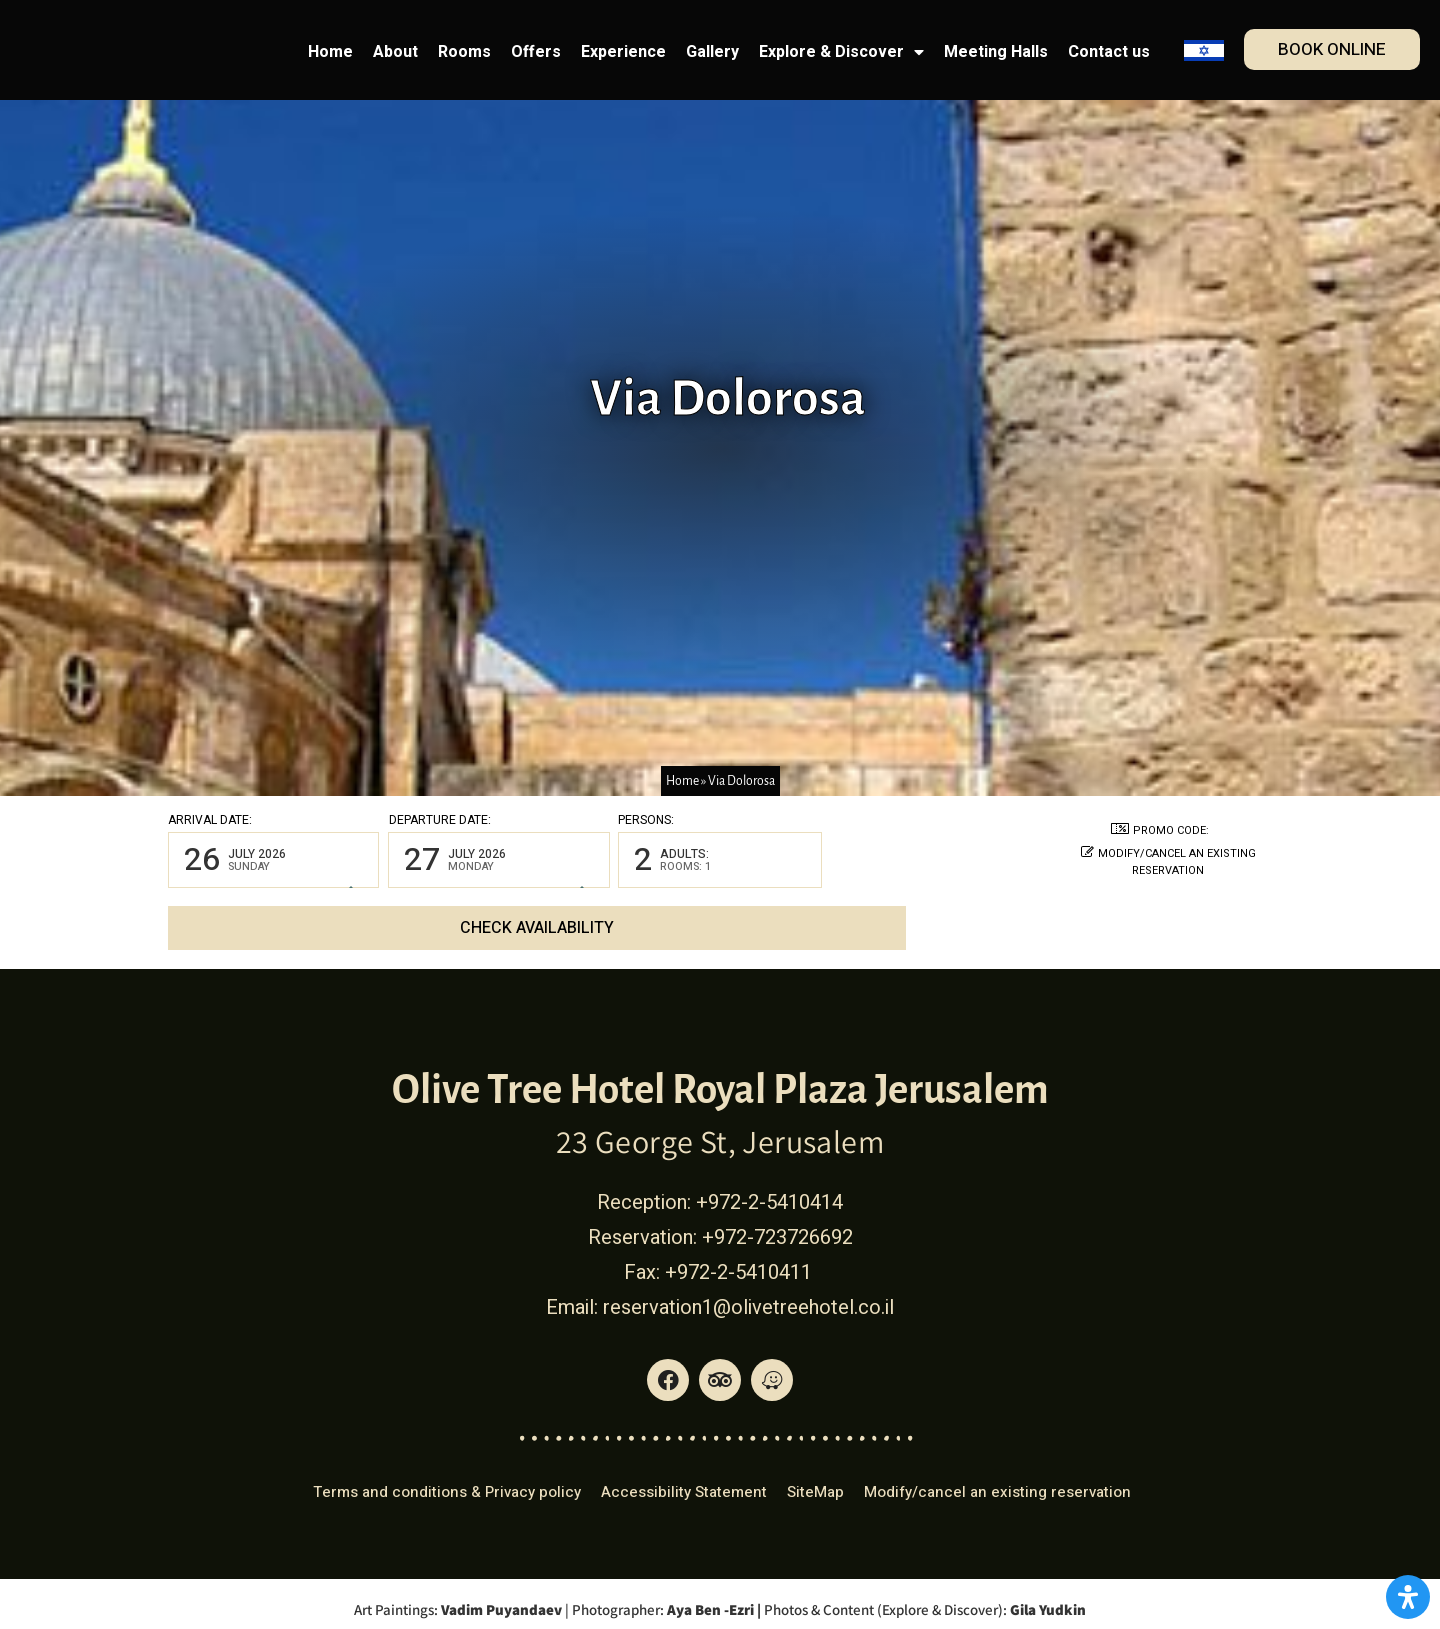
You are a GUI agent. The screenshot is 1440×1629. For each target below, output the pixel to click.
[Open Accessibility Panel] (1408, 1597)
